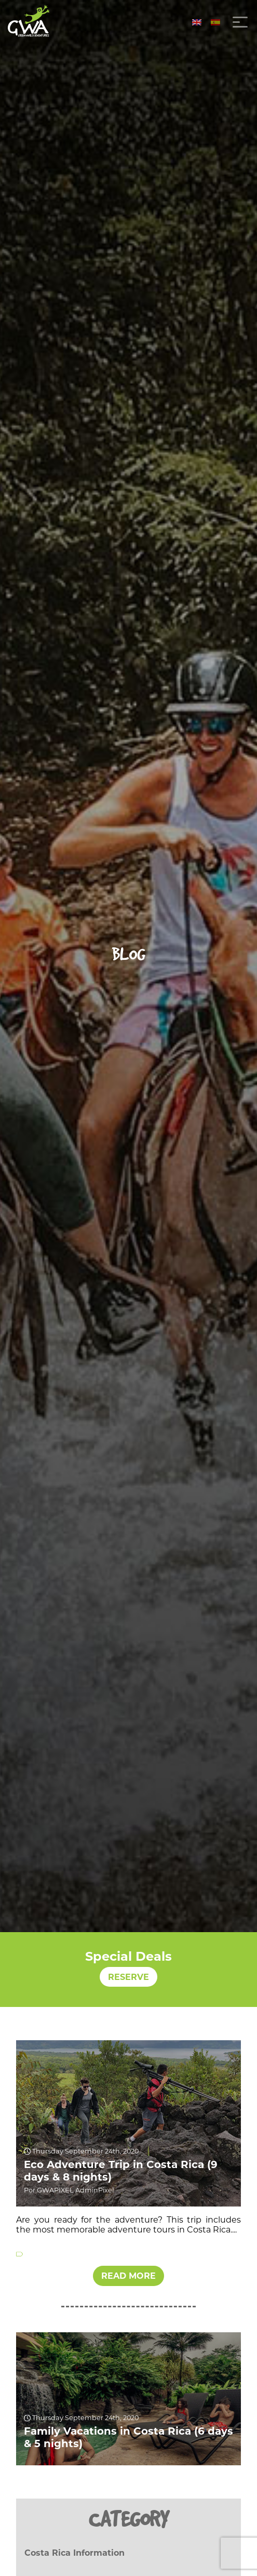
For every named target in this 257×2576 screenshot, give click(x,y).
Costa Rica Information (74, 2553)
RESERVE (128, 1977)
